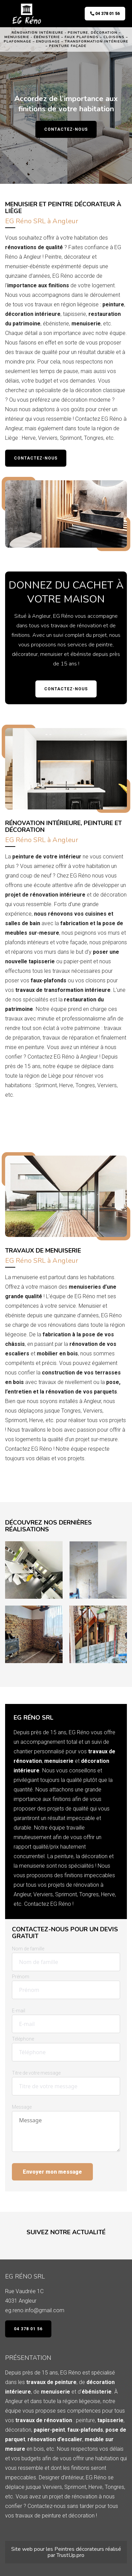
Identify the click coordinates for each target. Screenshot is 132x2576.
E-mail (18, 2010)
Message (22, 2107)
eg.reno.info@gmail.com (34, 2310)
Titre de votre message (36, 2073)
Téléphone (23, 2039)
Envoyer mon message (52, 2172)
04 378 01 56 (105, 13)
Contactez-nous (66, 129)
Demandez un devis (38, 1114)
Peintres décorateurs (79, 2549)
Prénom (20, 1976)
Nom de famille (28, 1948)
